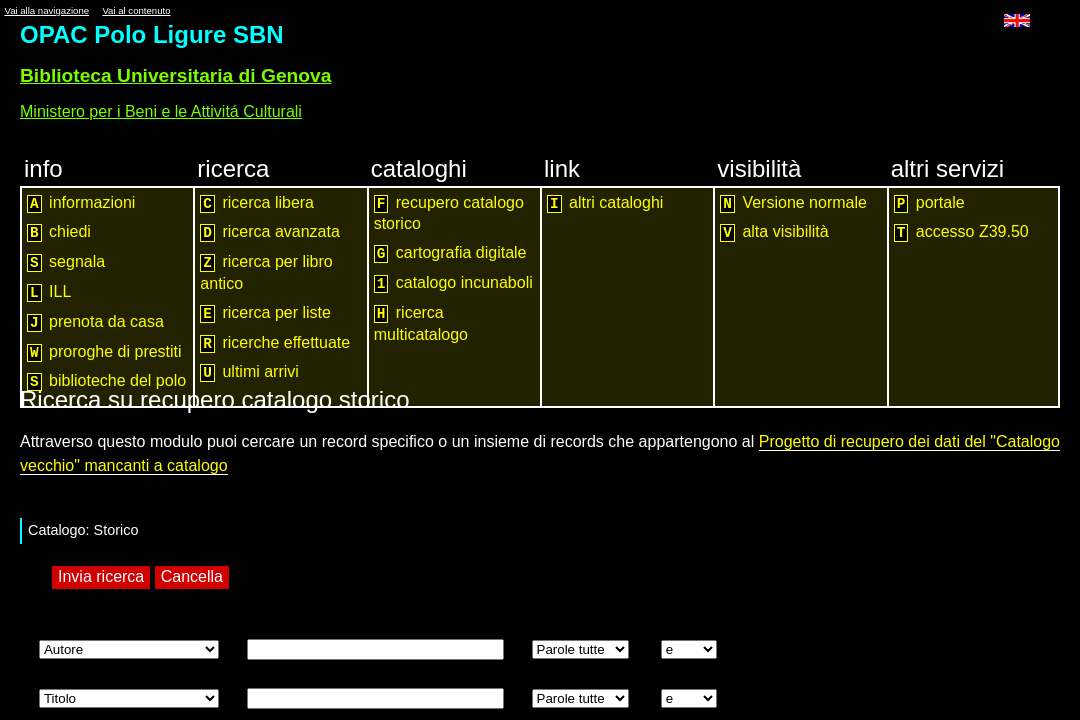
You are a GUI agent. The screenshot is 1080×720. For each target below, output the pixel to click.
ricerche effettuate (275, 343)
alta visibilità (774, 232)
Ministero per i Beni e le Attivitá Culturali (161, 111)
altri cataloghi (605, 203)
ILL (49, 292)
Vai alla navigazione (46, 10)
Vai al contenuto (136, 10)
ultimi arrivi (249, 372)
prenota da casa (95, 322)
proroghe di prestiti (104, 352)
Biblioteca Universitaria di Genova (175, 75)
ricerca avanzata (269, 232)
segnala (66, 262)
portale (929, 203)
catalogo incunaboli (453, 283)
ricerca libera (257, 203)
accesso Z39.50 (961, 232)
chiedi (59, 232)
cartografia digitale (450, 253)
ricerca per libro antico (266, 272)
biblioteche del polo (106, 381)
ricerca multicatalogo (421, 323)
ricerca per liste (265, 313)
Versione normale (793, 203)
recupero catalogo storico (449, 213)
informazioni (81, 203)
